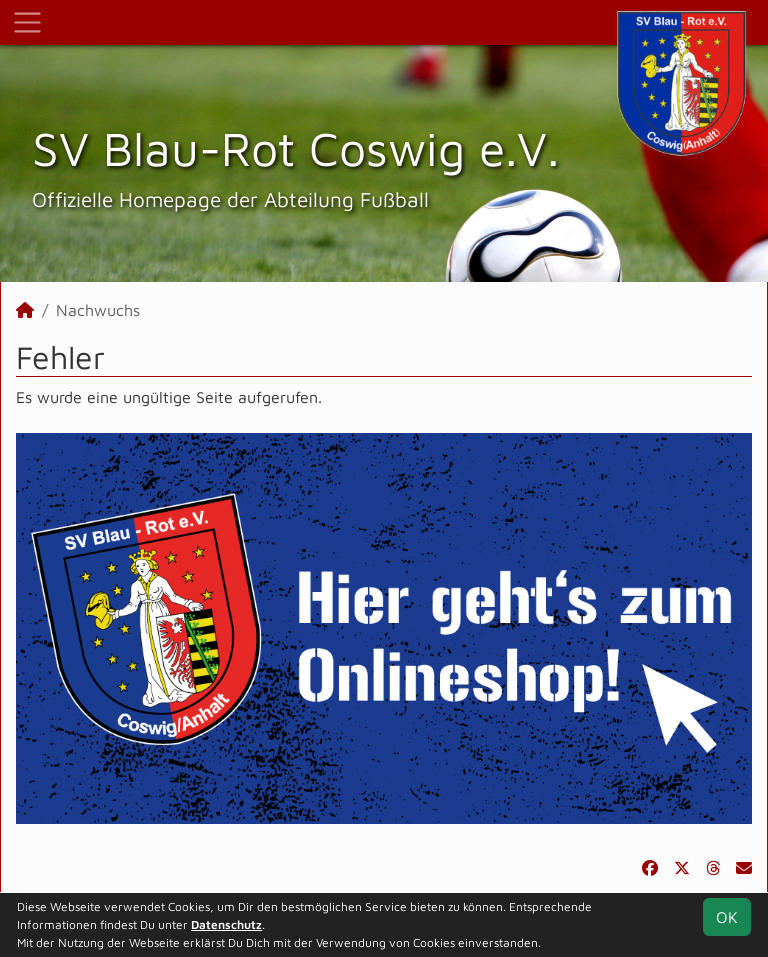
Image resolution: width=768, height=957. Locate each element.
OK (727, 917)
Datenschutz (226, 924)
